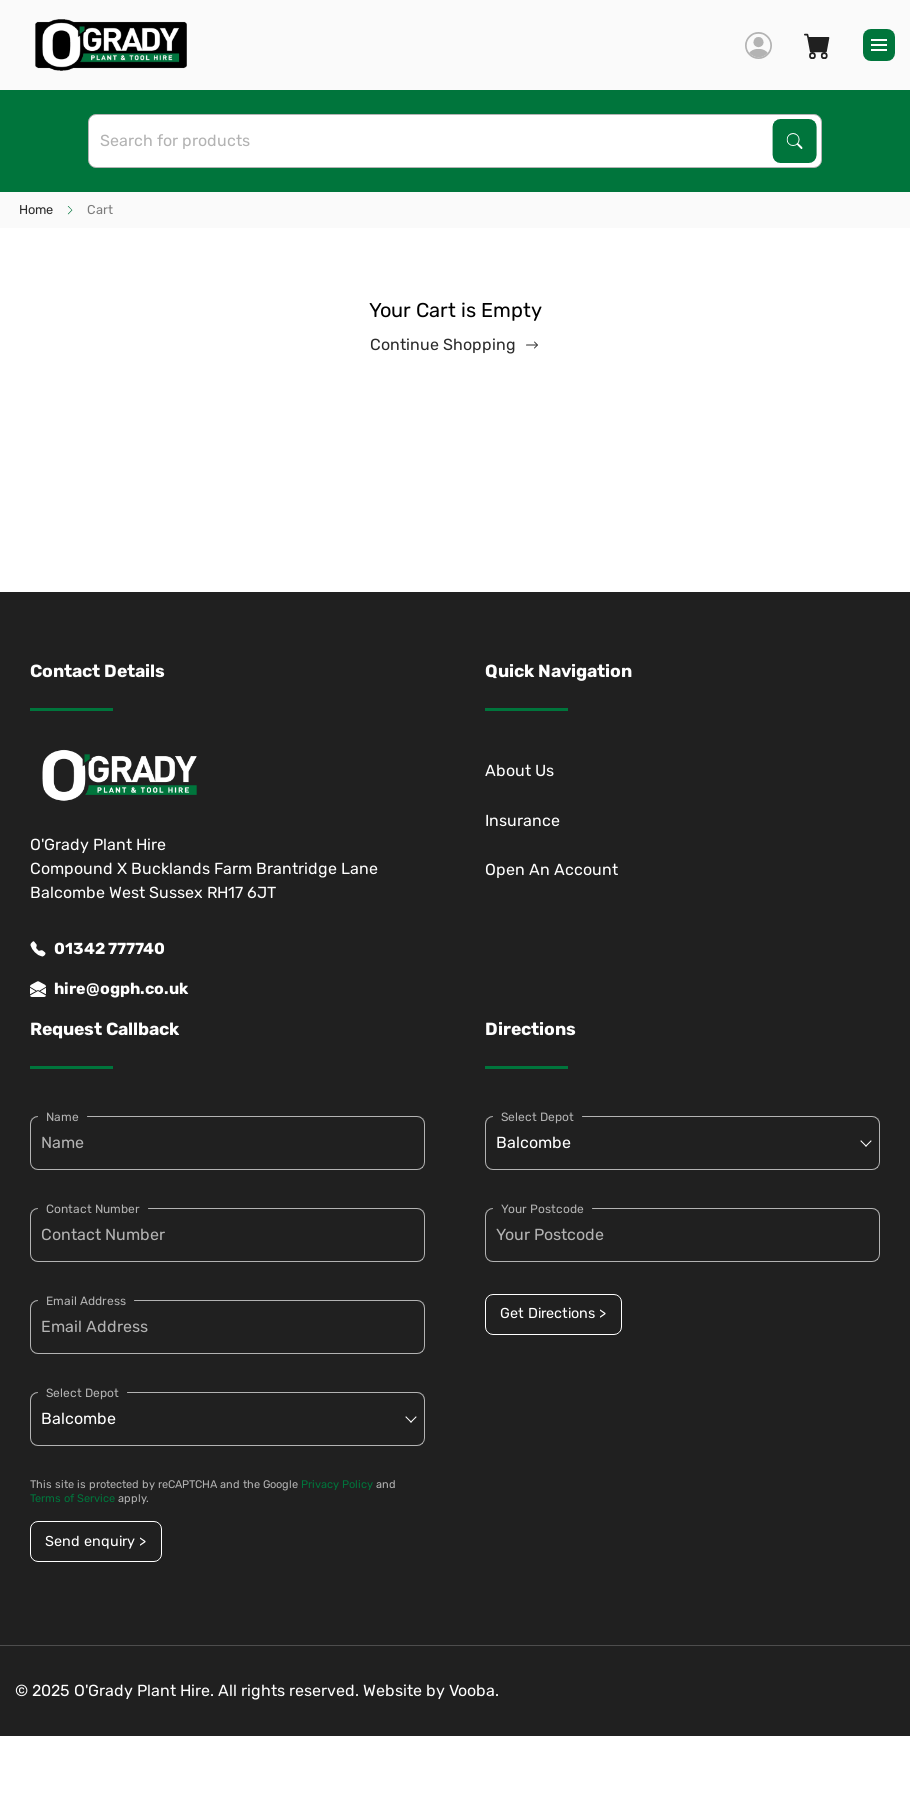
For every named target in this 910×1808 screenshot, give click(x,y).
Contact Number (93, 1209)
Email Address (86, 1301)
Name (62, 1117)
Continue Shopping (455, 345)
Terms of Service (72, 1498)
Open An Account (551, 869)
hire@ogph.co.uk (109, 989)
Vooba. (474, 1690)
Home (36, 209)
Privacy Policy (337, 1484)
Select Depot (82, 1393)
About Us (519, 770)
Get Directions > (553, 1313)
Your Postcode (542, 1209)
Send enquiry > (95, 1541)
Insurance (522, 820)
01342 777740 (97, 949)
